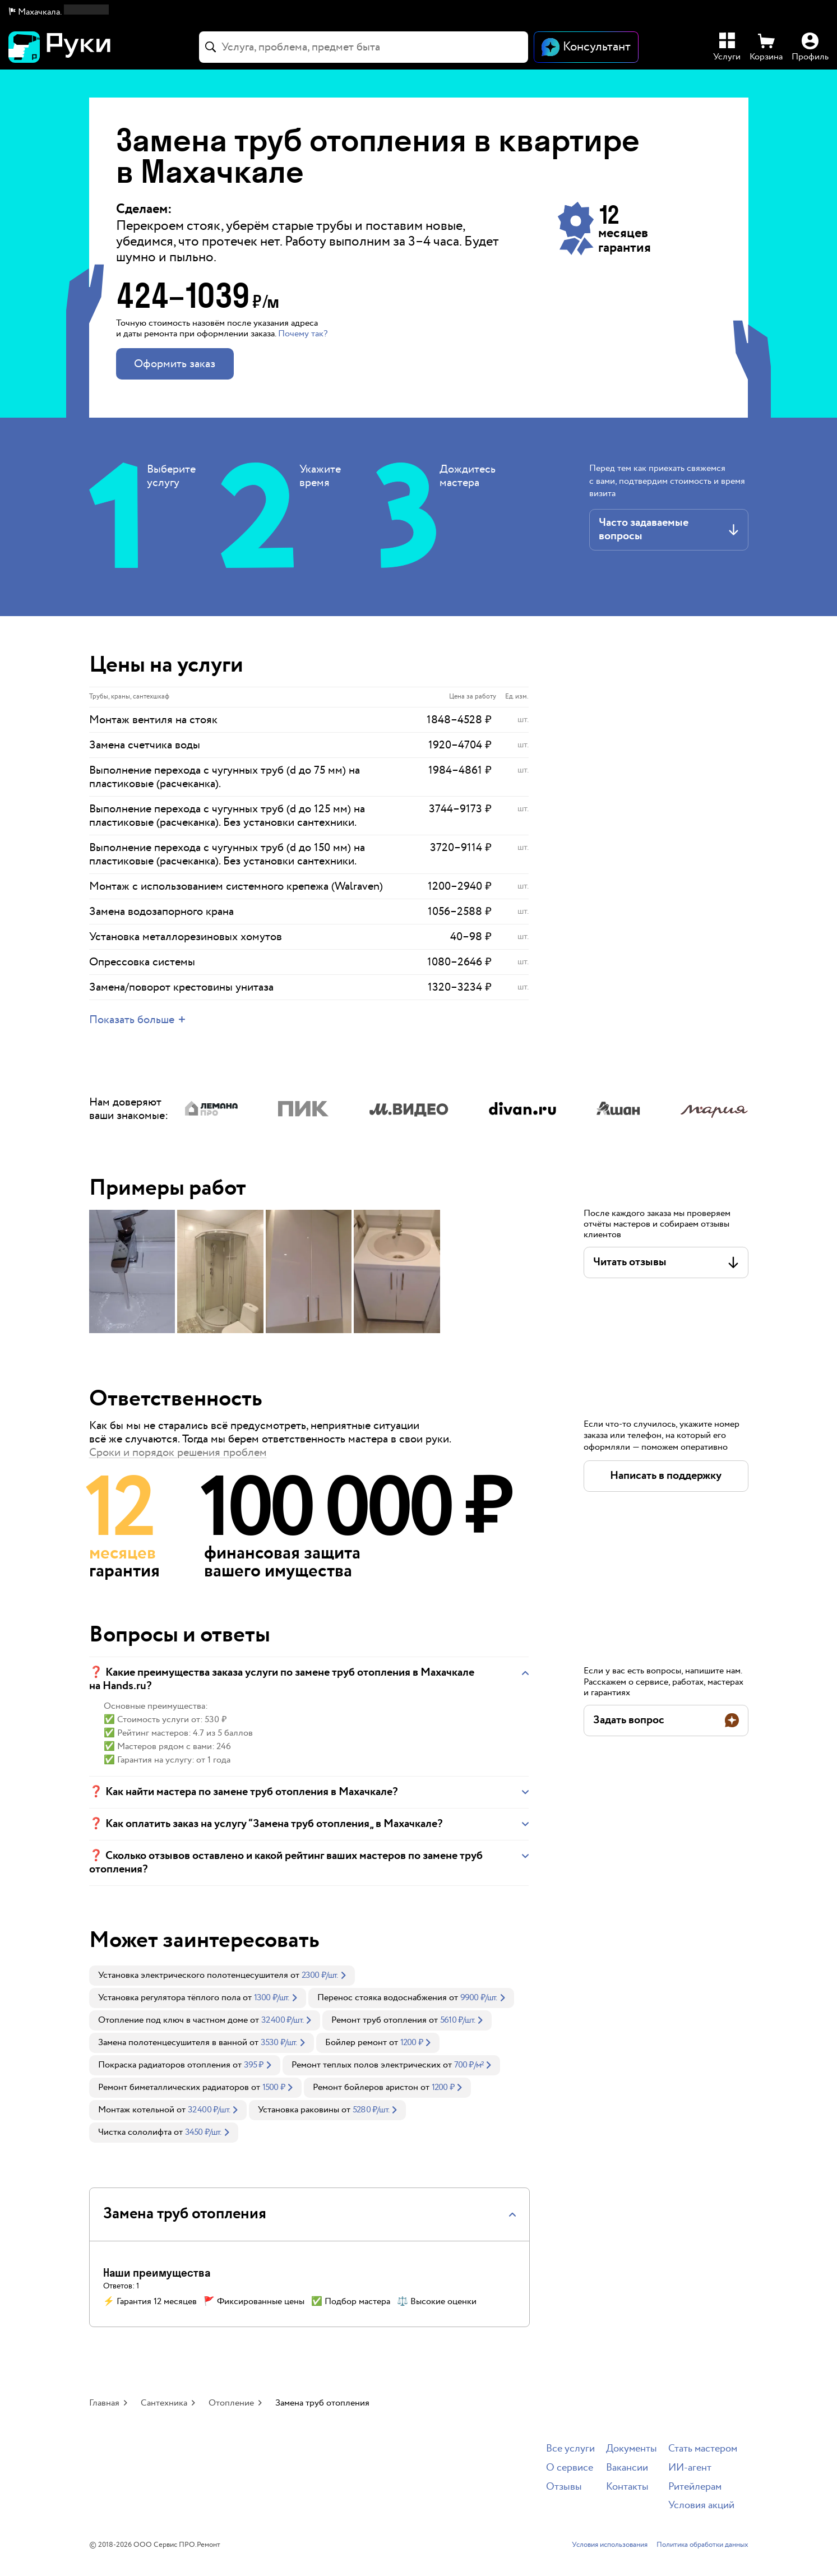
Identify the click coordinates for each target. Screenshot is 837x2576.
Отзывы (564, 2487)
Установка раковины (298, 2109)
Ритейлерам (695, 2487)
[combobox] (363, 47)
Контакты (627, 2487)
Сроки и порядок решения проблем (178, 1452)
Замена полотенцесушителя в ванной (172, 2042)
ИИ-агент (689, 2468)
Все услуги (570, 2449)
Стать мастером (702, 2449)
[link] (222, 1975)
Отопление (231, 2403)
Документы (631, 2449)
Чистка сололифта (135, 2132)
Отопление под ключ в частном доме (173, 2020)
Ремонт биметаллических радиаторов (173, 2087)
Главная (104, 2403)
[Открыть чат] (586, 47)
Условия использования (610, 2545)
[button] (59, 12)
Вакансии (627, 2468)
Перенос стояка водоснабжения (382, 1997)
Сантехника (164, 2403)
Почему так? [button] (302, 334)
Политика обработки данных (702, 2545)
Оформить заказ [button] (174, 364)
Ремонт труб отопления (379, 2020)
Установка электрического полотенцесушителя (193, 1975)
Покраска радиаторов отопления (164, 2065)
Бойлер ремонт (356, 2042)
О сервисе (569, 2468)
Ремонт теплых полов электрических (366, 2065)
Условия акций (701, 2505)
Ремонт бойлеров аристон (365, 2087)
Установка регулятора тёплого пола (169, 1997)
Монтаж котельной (136, 2109)
